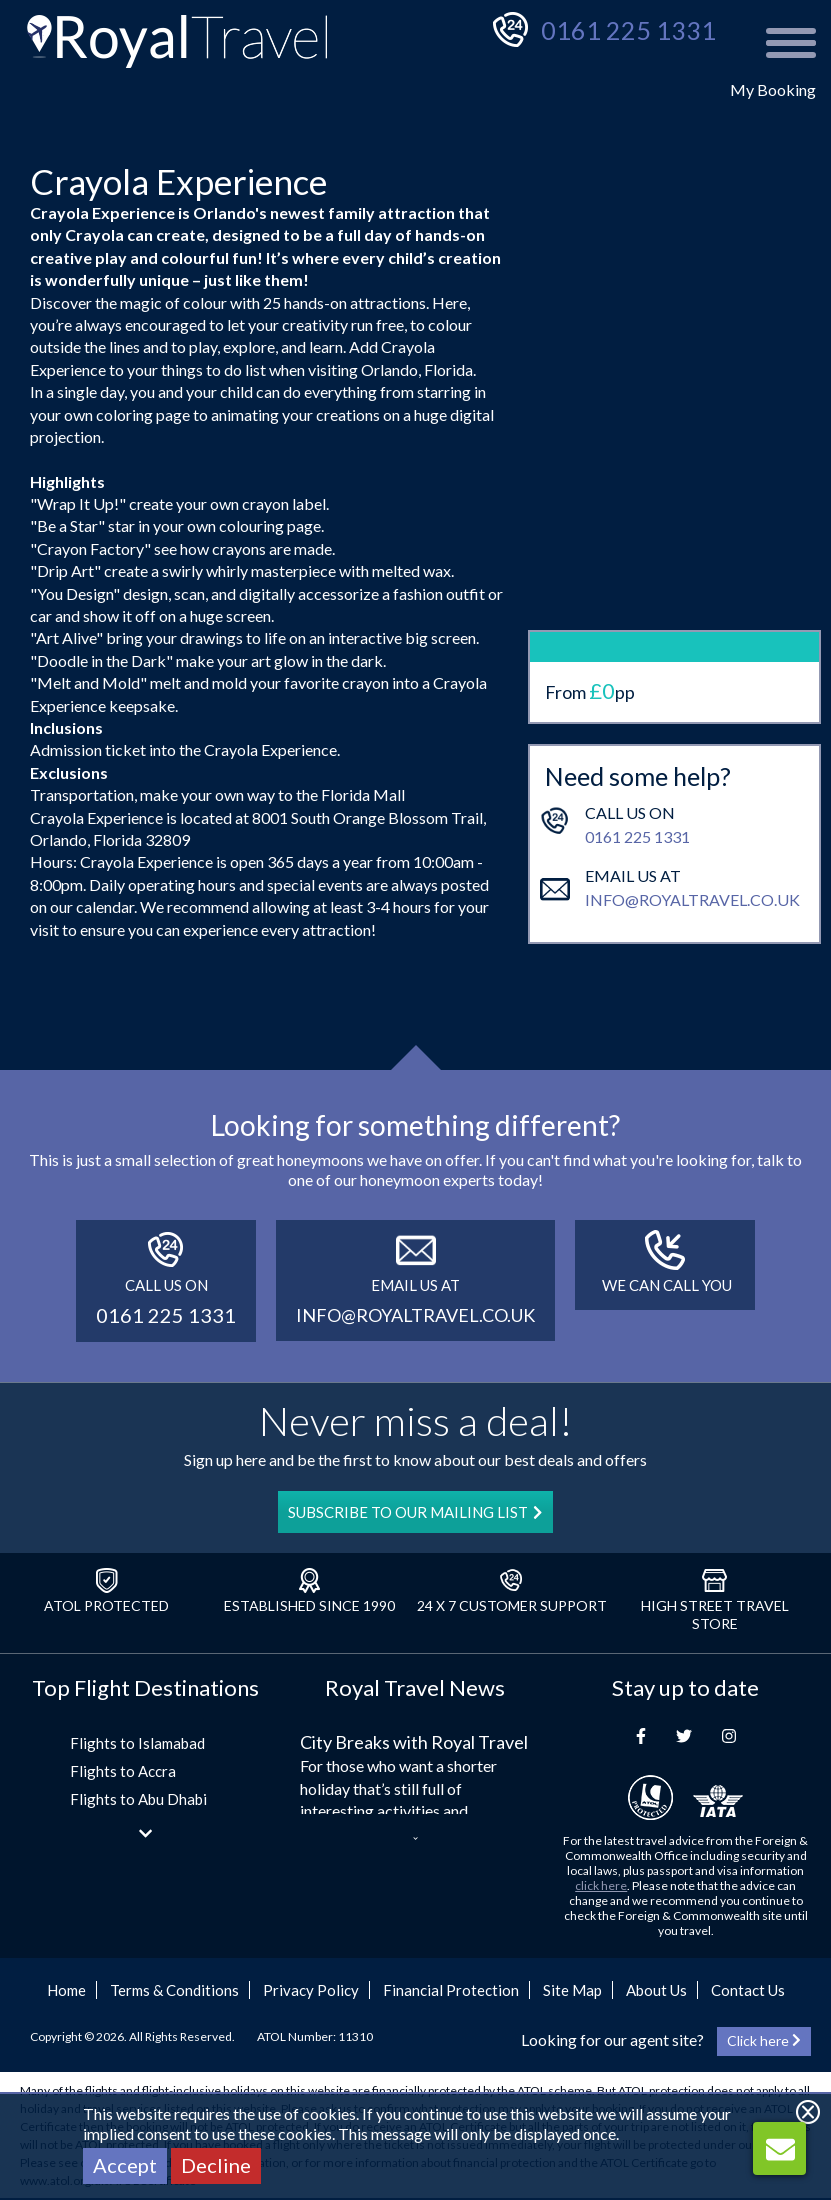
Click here (764, 2040)
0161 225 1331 (628, 30)
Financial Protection (451, 1990)
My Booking (773, 89)
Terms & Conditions (174, 1990)
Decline (216, 2165)
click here (601, 1885)
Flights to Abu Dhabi (138, 1799)
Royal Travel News (415, 1687)
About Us (656, 1990)
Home (66, 1990)
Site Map (572, 1990)
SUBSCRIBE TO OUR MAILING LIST (415, 1512)
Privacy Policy (311, 1990)
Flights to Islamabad (137, 1743)
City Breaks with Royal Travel (414, 1742)
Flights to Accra (123, 1771)
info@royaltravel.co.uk (692, 842)
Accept (125, 2165)
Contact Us (748, 1990)
